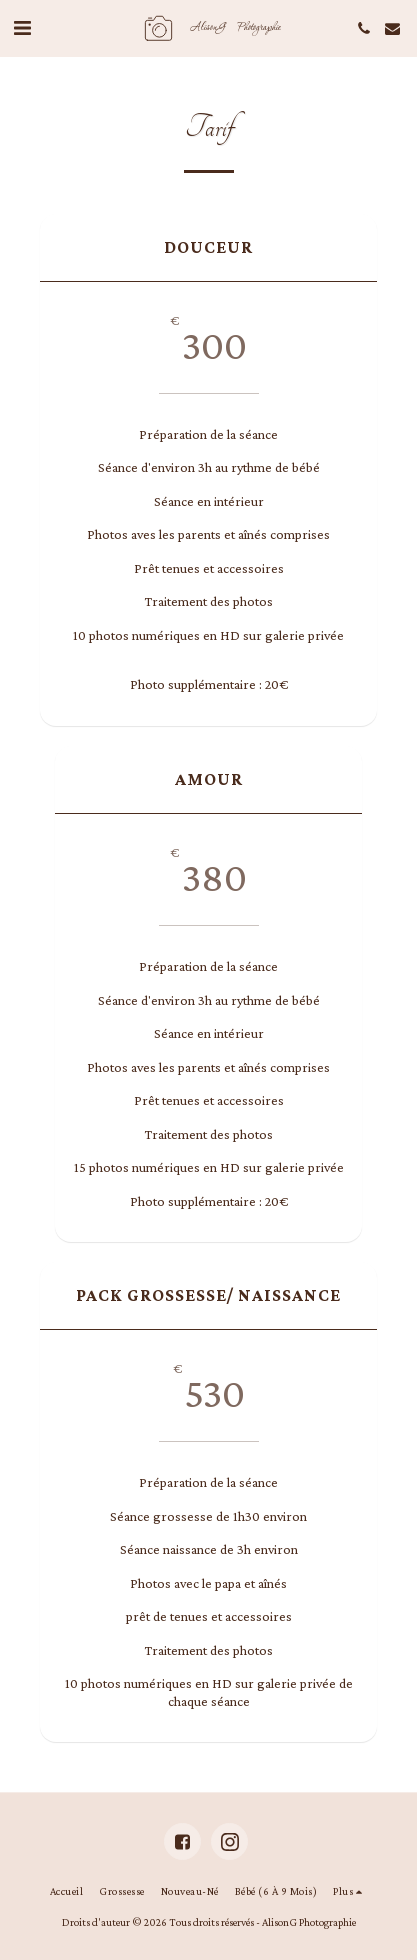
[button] (22, 28)
